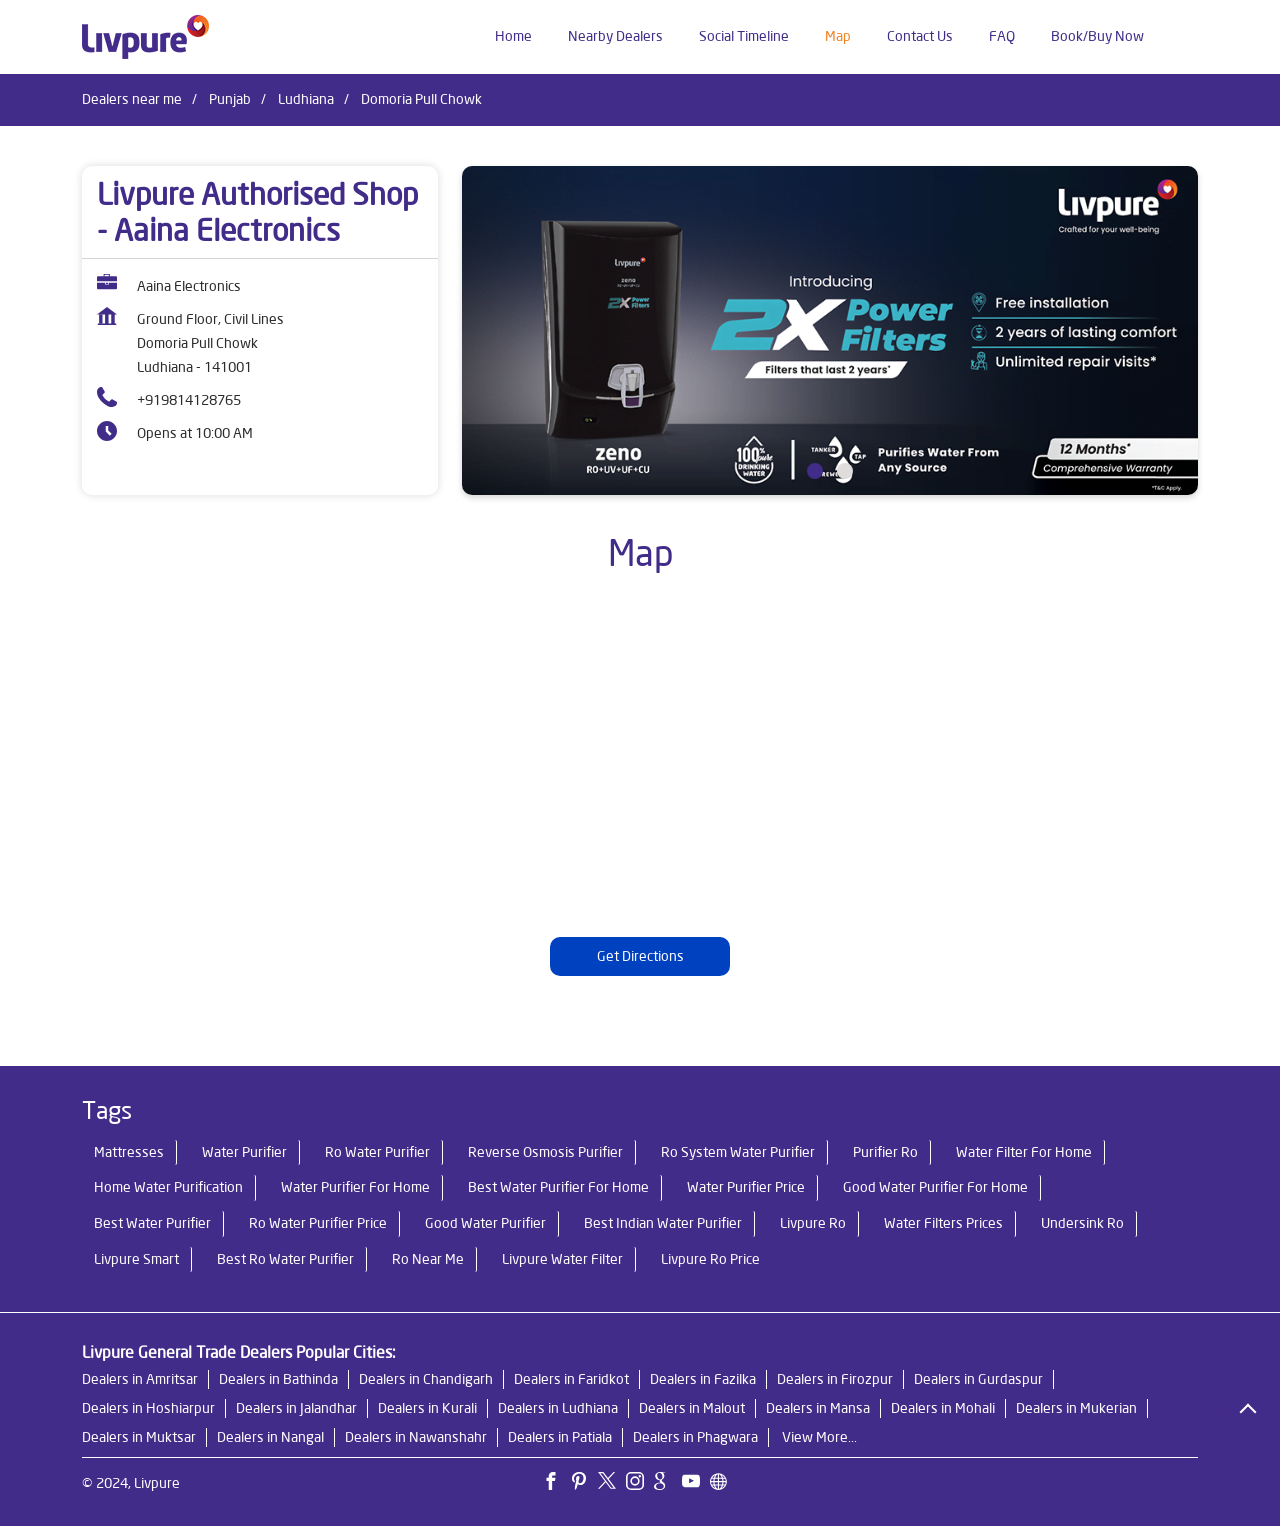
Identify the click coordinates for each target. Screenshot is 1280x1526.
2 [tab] (845, 471)
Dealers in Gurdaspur (978, 1379)
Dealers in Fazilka (703, 1379)
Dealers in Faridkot (571, 1379)
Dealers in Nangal (270, 1437)
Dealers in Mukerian (1076, 1408)
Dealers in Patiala (560, 1437)
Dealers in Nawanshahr (416, 1437)
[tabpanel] (830, 330)
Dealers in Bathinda (278, 1379)
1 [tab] (815, 471)
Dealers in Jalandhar (296, 1408)
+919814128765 (189, 400)
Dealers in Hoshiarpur (148, 1408)
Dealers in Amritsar (140, 1379)
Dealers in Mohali (943, 1408)
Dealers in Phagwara (695, 1437)
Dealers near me (132, 99)
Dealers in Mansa (818, 1408)
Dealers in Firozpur (835, 1379)
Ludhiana (306, 99)
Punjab (230, 99)
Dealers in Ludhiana (558, 1408)
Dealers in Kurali (427, 1408)
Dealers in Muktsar (139, 1437)
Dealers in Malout (692, 1408)
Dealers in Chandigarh (426, 1379)
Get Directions (640, 956)
